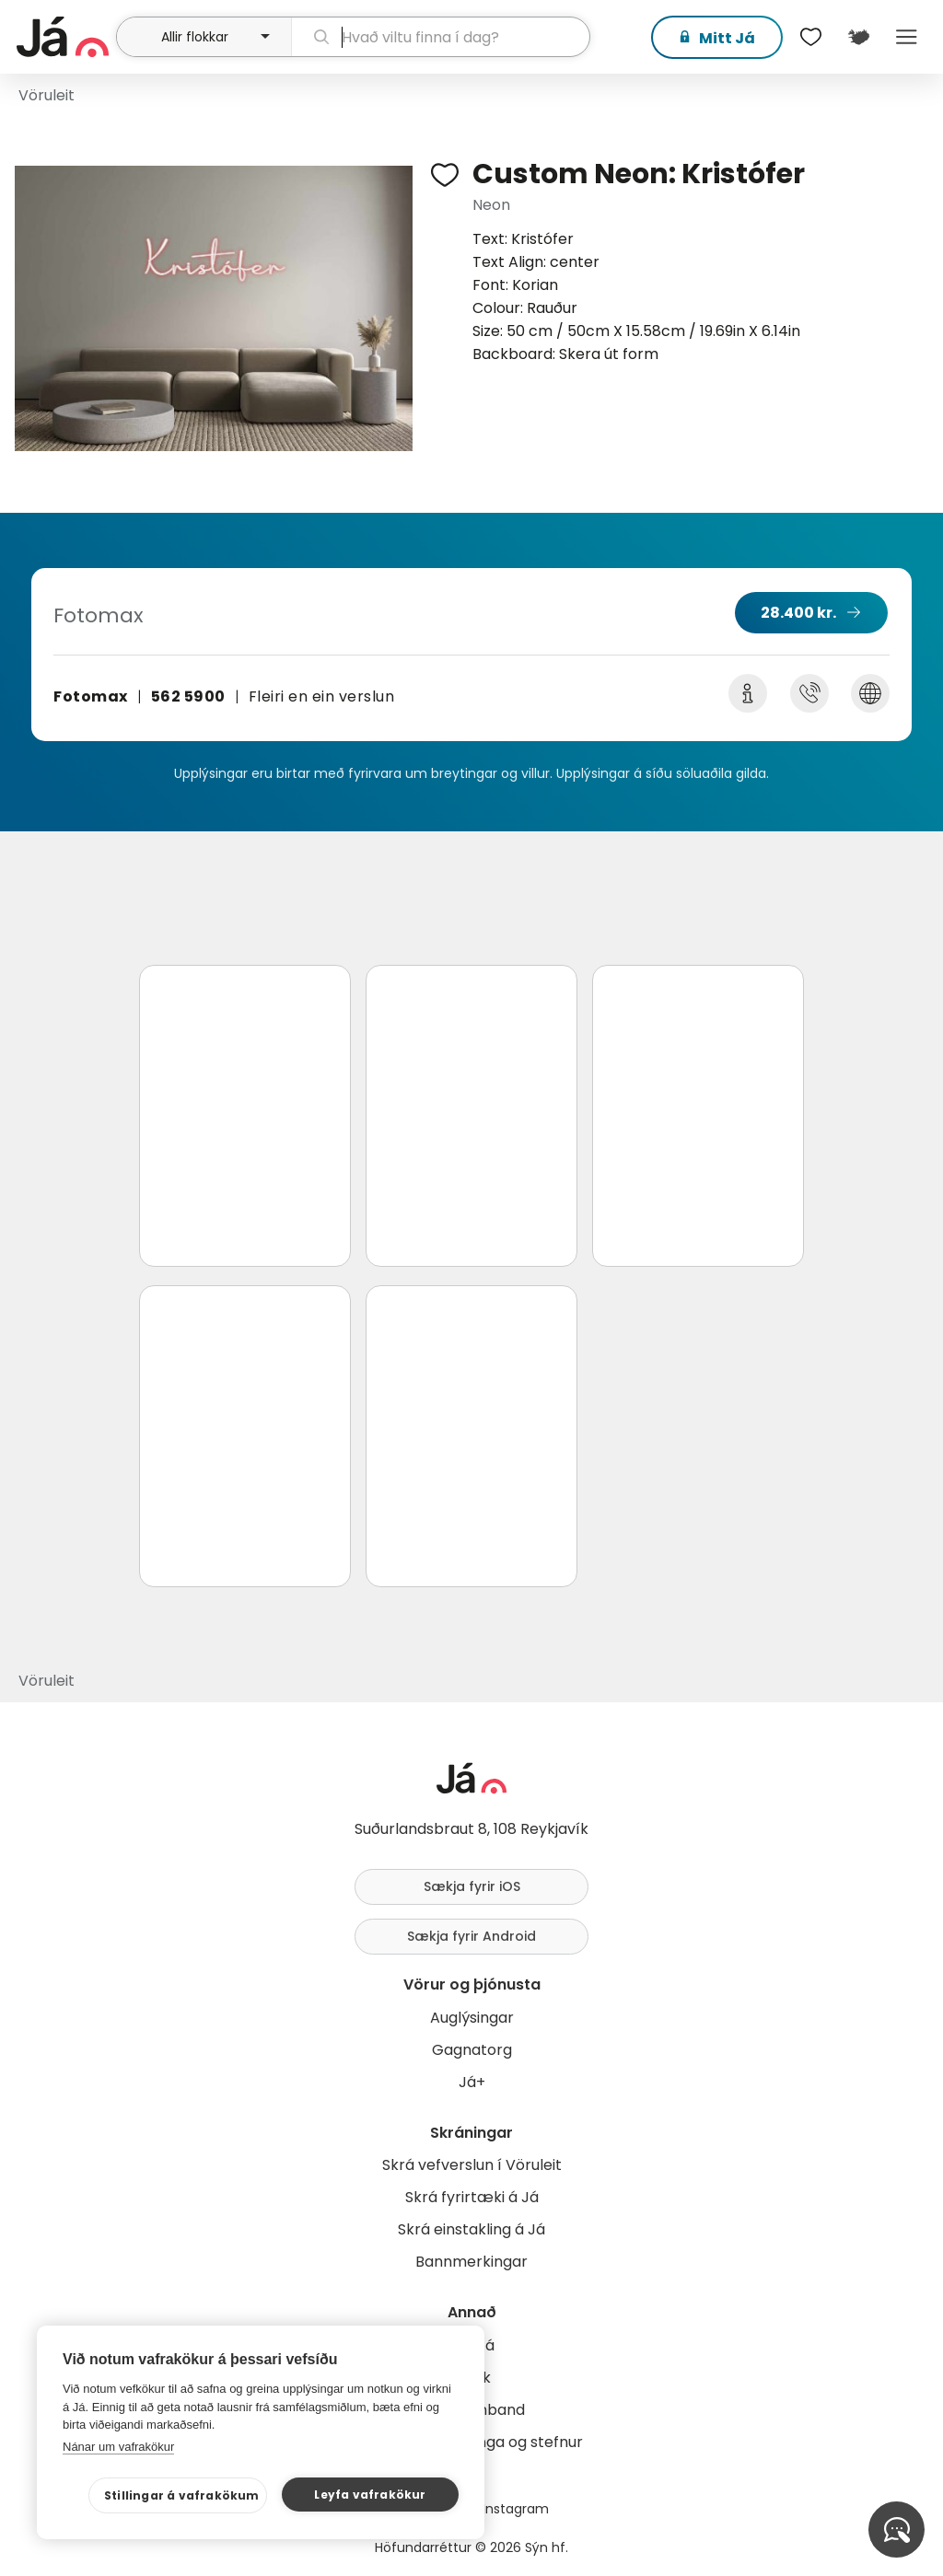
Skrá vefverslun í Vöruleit (472, 2165)
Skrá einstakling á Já (471, 2229)
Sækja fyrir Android (471, 1936)
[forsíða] (64, 37)
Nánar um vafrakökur (118, 2447)
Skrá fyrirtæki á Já (472, 2197)
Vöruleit (46, 95)
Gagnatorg (472, 2049)
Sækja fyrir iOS (472, 1886)
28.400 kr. (798, 612)
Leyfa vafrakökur (369, 2494)
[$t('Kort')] (858, 37)
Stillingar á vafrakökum (182, 2495)
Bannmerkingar (471, 2261)
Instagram (516, 2509)
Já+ (472, 2082)
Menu (906, 37)
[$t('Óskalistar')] (810, 37)
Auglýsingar (472, 2017)
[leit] (440, 36)
